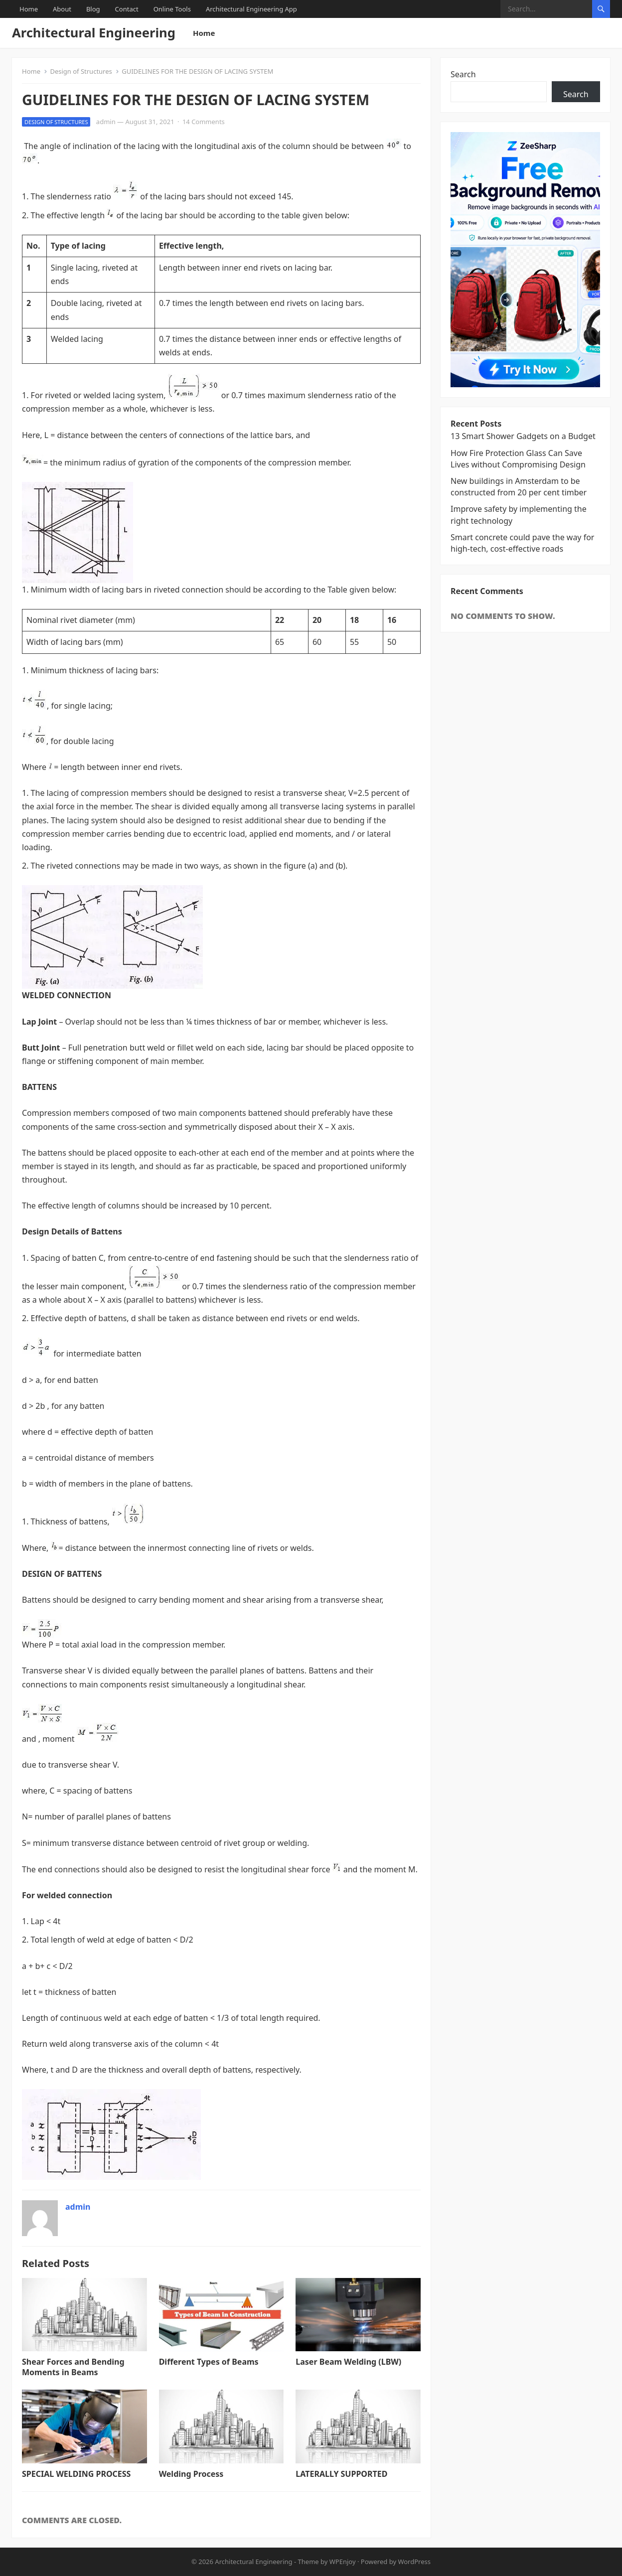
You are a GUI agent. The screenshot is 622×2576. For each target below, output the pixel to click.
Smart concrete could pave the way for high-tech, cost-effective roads (522, 543)
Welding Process (191, 2473)
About (62, 8)
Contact (127, 8)
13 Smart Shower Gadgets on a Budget (523, 436)
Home (28, 8)
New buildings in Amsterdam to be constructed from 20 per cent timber (519, 486)
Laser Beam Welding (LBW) (348, 2361)
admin (106, 121)
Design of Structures (81, 71)
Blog (93, 8)
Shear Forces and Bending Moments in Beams (73, 2367)
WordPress (414, 2561)
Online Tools (172, 8)
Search (463, 74)
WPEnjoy (342, 2561)
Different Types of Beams (209, 2361)
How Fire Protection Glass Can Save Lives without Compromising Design (518, 459)
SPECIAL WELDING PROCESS (76, 2473)
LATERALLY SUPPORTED (341, 2473)
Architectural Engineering (93, 32)
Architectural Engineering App (251, 8)
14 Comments (203, 121)
